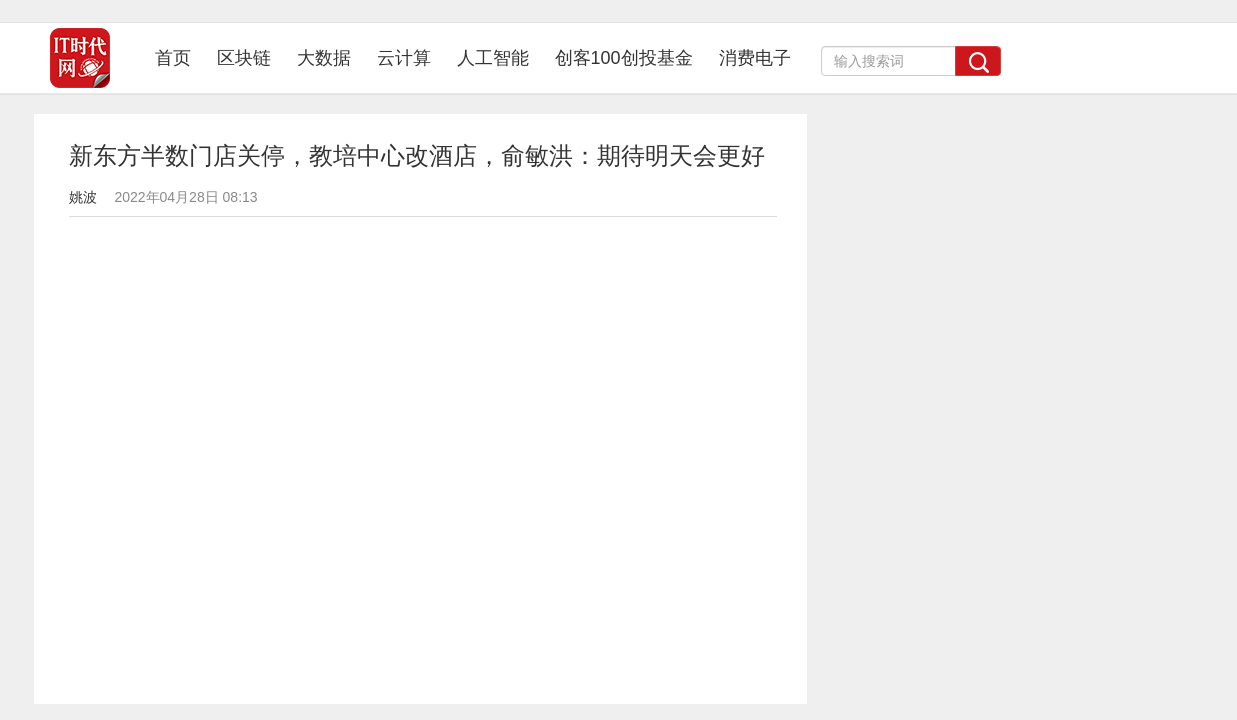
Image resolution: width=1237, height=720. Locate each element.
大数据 (324, 58)
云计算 (404, 58)
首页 (179, 57)
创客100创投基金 (624, 58)
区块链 (244, 58)
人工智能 (493, 58)
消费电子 (755, 58)
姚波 (83, 197)
